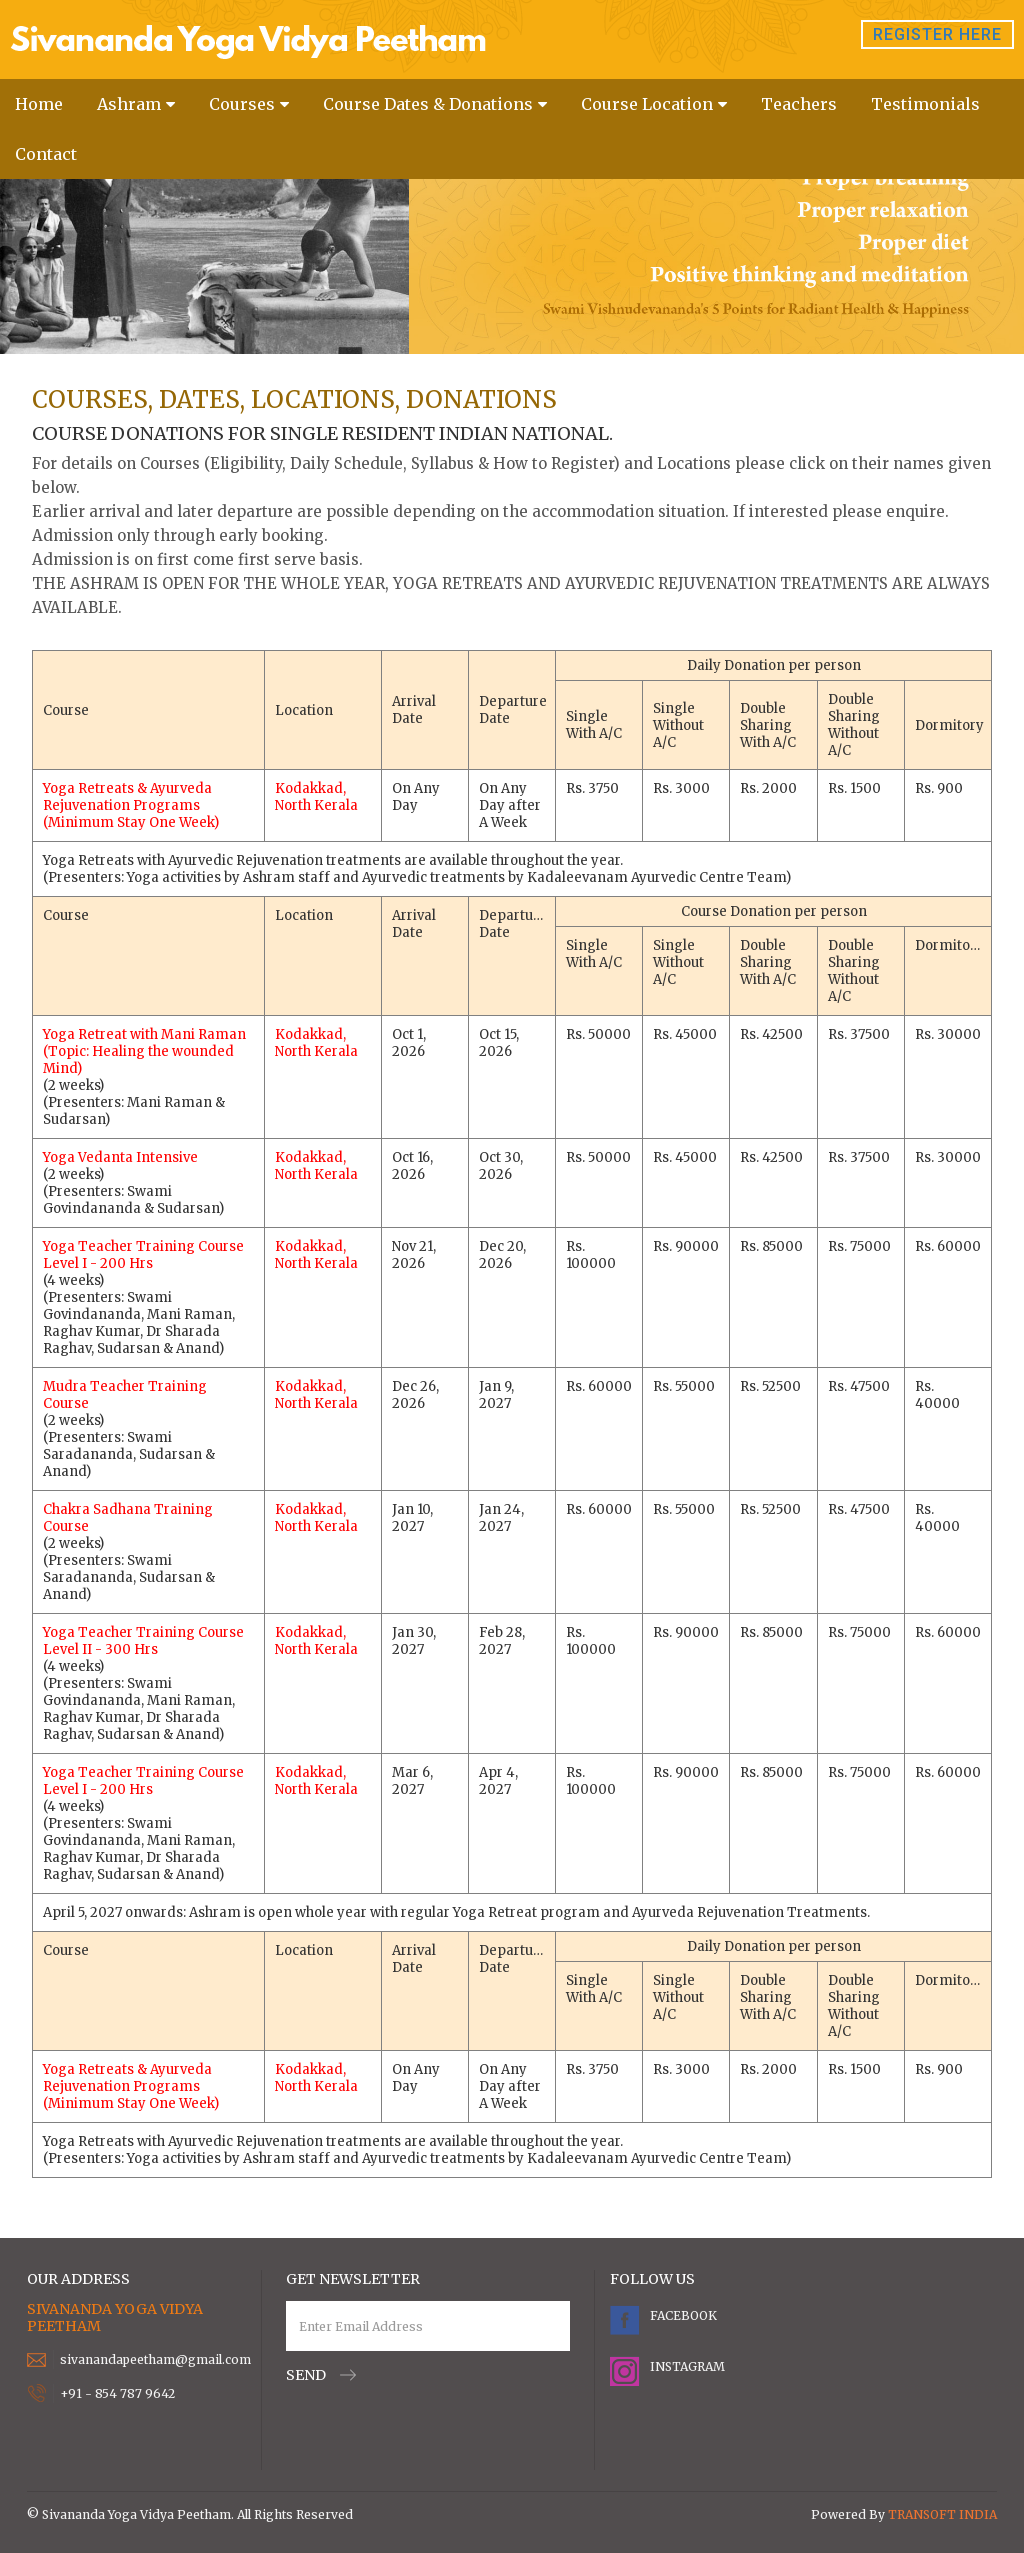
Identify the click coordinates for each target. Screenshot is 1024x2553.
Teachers (799, 104)
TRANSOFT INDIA (942, 2514)
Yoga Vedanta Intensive (120, 1157)
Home (39, 104)
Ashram (129, 104)
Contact (46, 154)
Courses (242, 104)
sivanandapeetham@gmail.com (155, 2359)
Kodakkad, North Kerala (316, 797)
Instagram (685, 2366)
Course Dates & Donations (428, 104)
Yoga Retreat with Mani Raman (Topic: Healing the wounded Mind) (144, 1051)
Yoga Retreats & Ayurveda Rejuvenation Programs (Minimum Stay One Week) (131, 805)
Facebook (683, 2315)
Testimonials (925, 104)
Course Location (647, 104)
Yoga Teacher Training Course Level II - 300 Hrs (143, 1641)
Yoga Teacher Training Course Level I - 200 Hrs (143, 1255)
